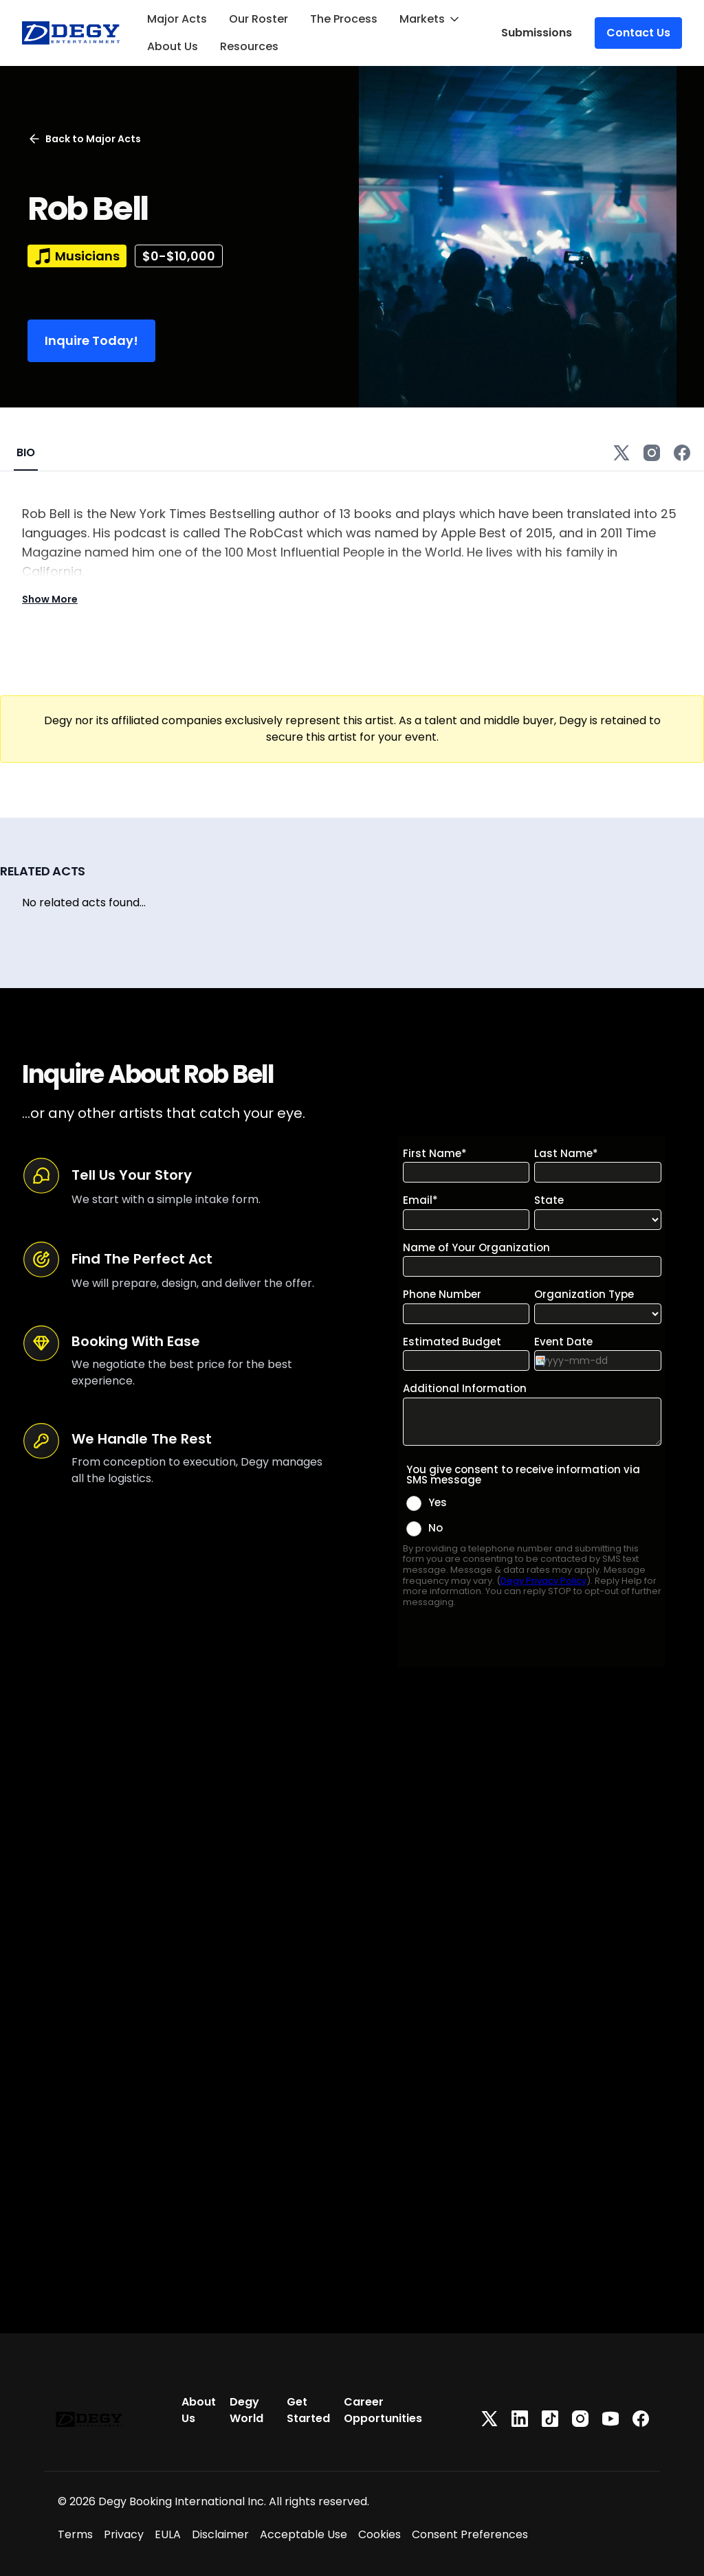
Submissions (536, 33)
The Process (343, 19)
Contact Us (638, 33)
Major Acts (177, 19)
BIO (25, 452)
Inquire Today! (91, 340)
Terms (75, 2534)
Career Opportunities (383, 2410)
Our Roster (258, 19)
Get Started (308, 2410)
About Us (172, 46)
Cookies (379, 2534)
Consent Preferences (470, 2534)
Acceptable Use (303, 2534)
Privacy (124, 2534)
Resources (249, 46)
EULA (168, 2534)
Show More (50, 599)
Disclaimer (220, 2534)
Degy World (246, 2410)
